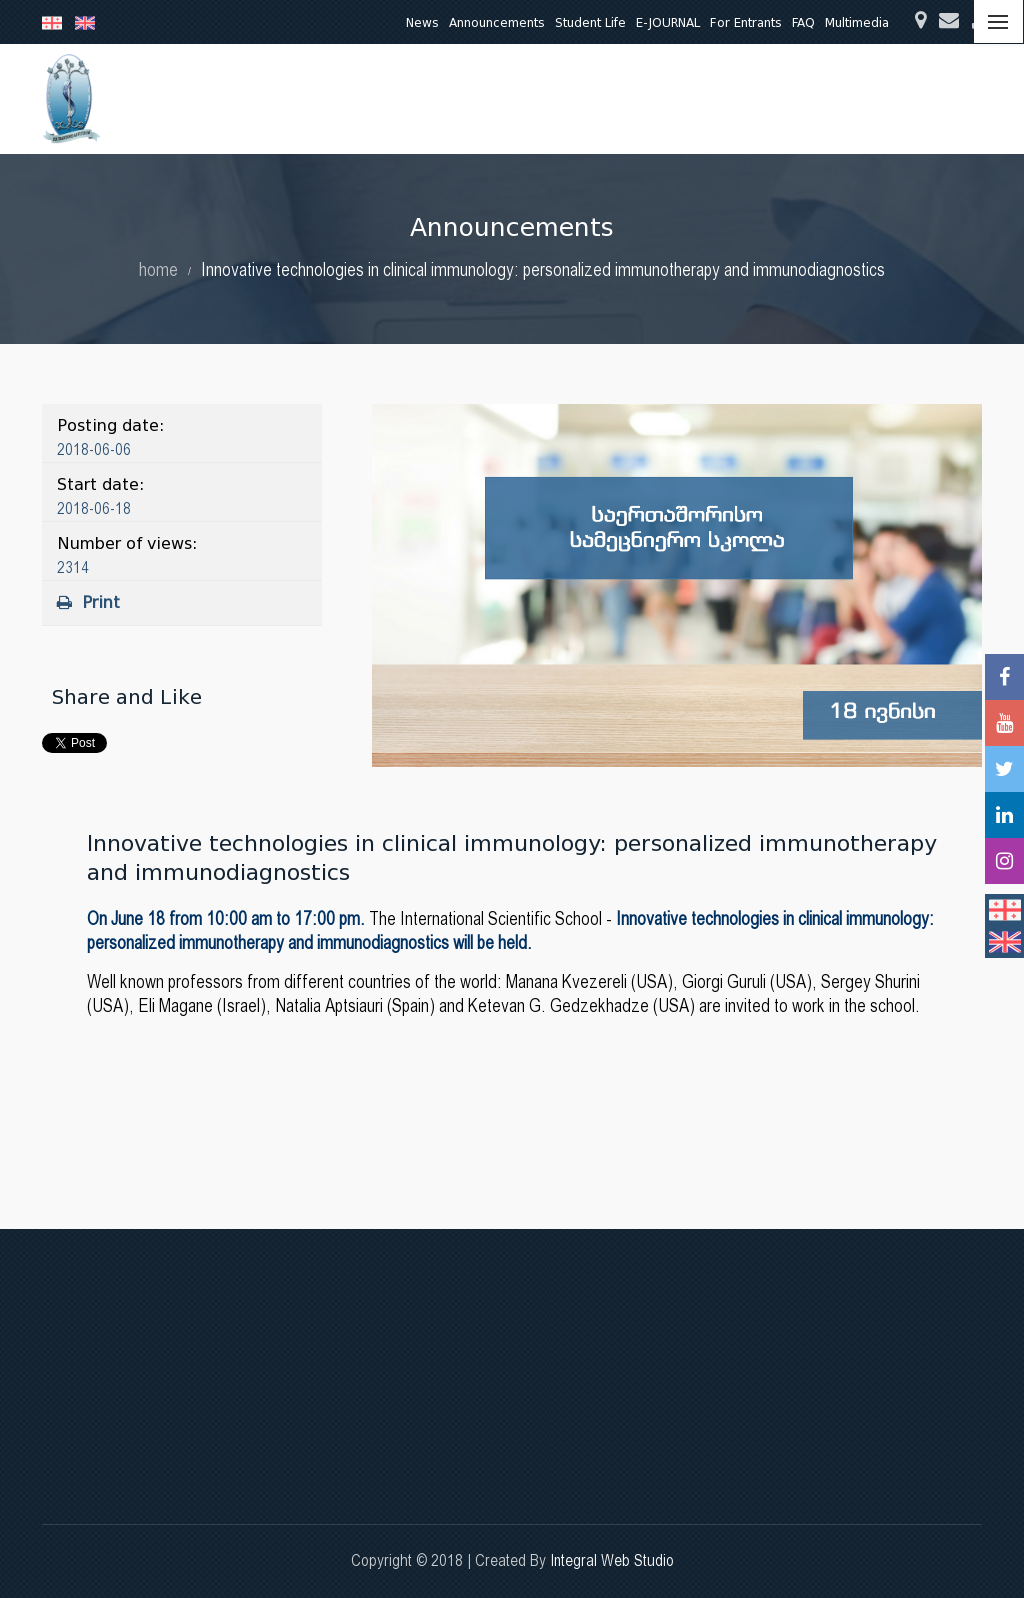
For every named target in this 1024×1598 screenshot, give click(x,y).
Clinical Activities (571, 98)
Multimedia (857, 22)
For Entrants (746, 22)
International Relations (871, 98)
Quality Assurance (712, 98)
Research (458, 98)
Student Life (590, 22)
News (422, 22)
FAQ (803, 22)
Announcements (497, 22)
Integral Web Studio (612, 1560)
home (158, 269)
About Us (276, 98)
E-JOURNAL (668, 22)
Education (366, 98)
